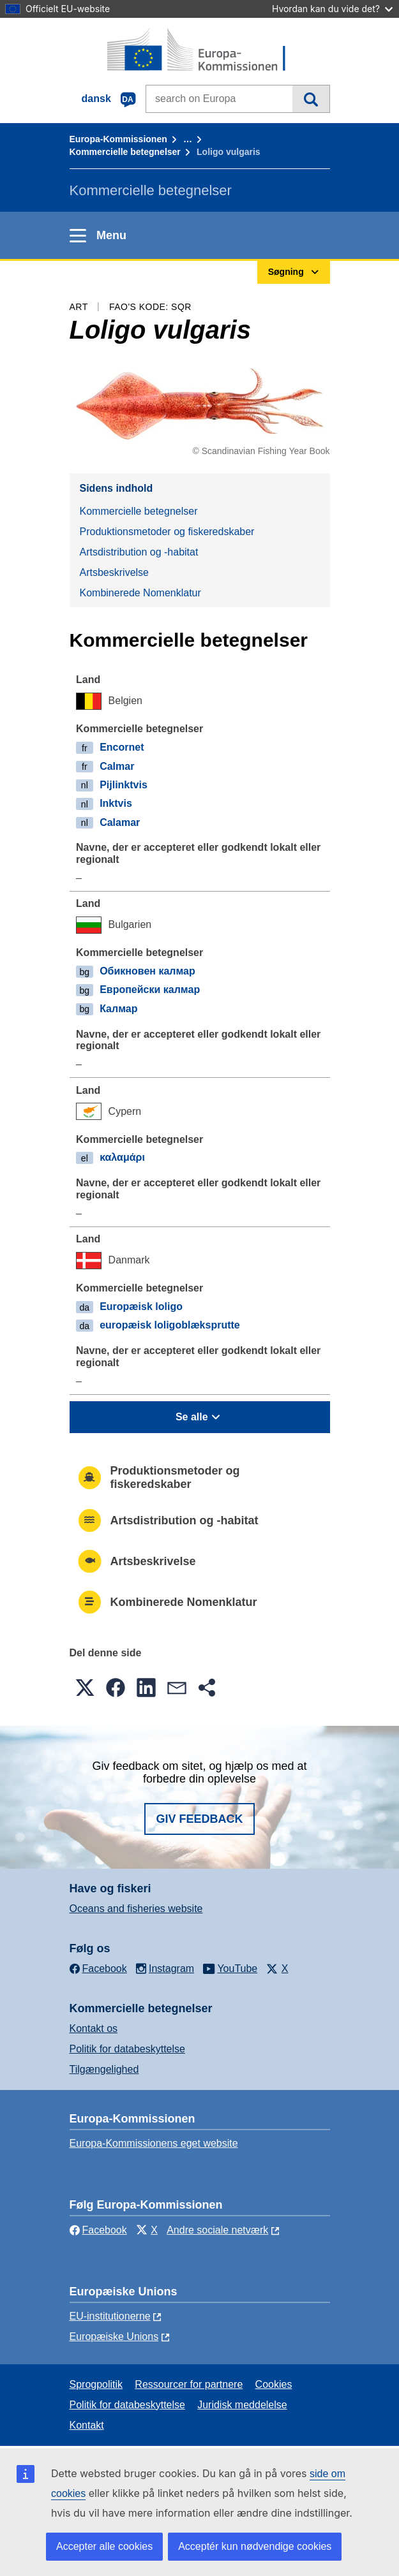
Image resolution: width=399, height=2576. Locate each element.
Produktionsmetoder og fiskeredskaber (167, 531)
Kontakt (87, 2425)
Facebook (98, 2230)
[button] (85, 1687)
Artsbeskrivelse (114, 572)
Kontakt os (94, 2028)
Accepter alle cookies (104, 2546)
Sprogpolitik (96, 2384)
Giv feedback (199, 1819)
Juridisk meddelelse (242, 2404)
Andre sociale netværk (217, 2230)
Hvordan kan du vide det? (332, 8)
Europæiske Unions (114, 2336)
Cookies (273, 2384)
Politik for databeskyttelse (127, 2048)
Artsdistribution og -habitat (139, 552)
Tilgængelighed (104, 2069)
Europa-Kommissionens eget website (154, 2143)
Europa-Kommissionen (118, 139)
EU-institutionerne (110, 2316)
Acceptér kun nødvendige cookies (254, 2546)
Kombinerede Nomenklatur (140, 592)
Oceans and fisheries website (136, 1908)
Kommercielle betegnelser (125, 152)
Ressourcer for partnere (189, 2384)
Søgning (310, 98)
